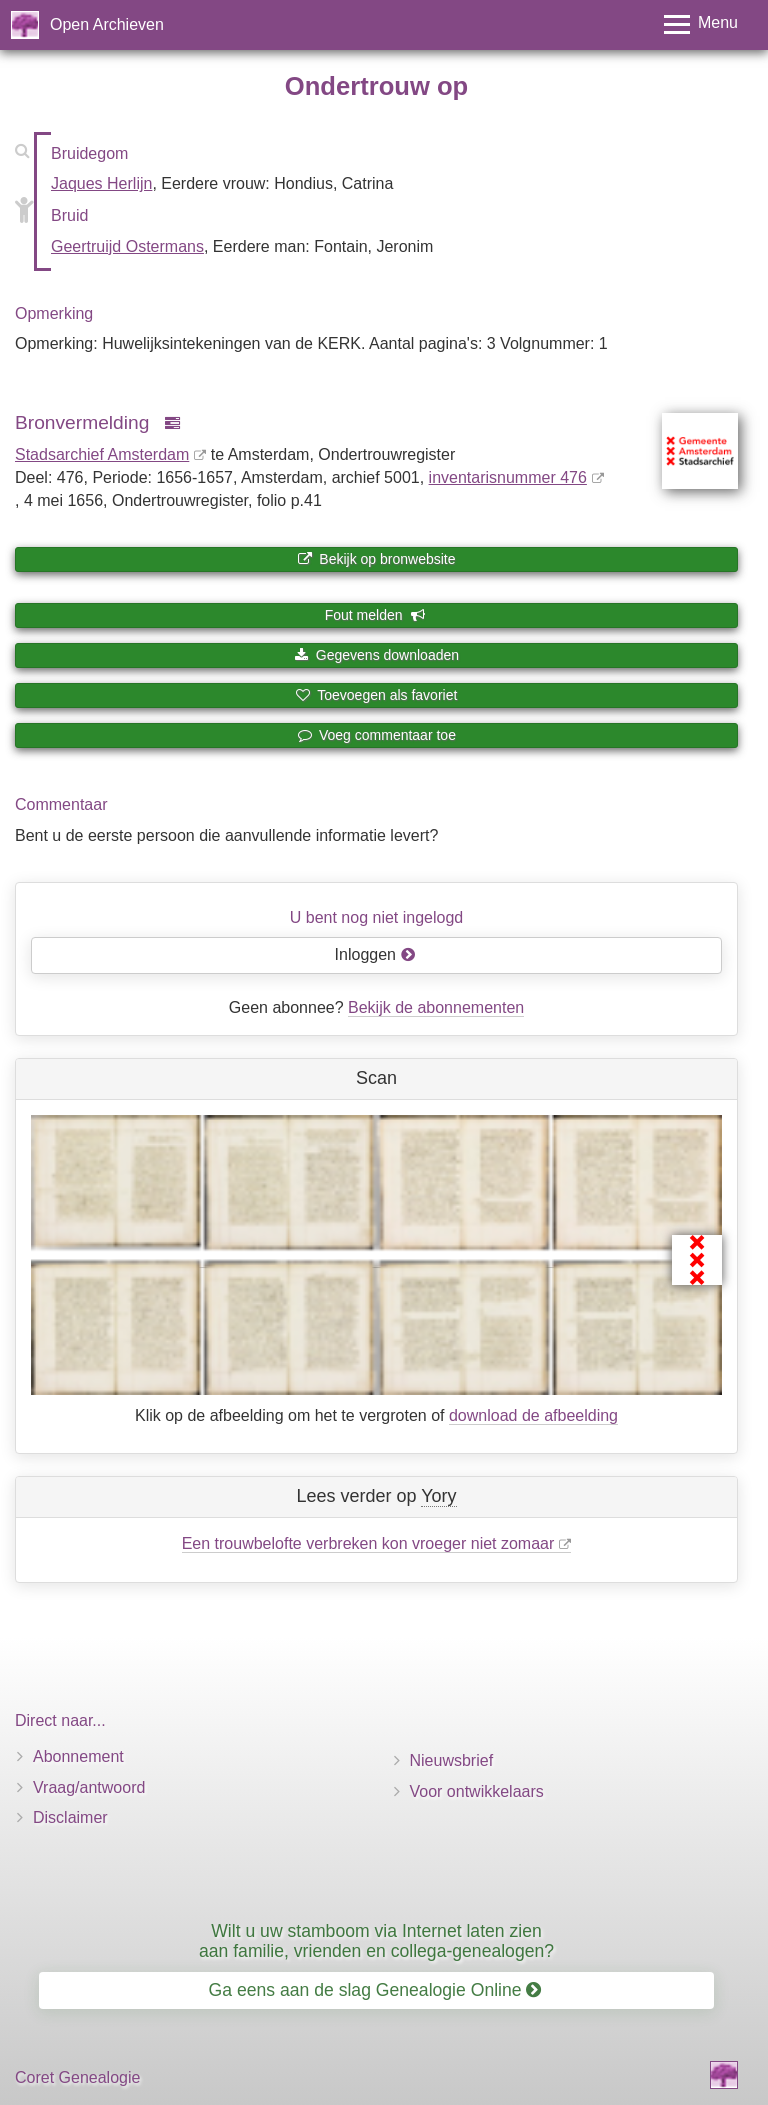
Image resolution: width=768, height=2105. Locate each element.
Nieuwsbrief (452, 1760)
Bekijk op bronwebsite (376, 559)
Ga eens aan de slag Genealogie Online (375, 1990)
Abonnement (78, 1756)
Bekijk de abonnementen (436, 1007)
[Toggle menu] (701, 24)
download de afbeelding (533, 1415)
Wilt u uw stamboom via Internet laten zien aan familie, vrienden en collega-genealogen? (376, 1940)
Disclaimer (70, 1817)
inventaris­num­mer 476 (508, 477)
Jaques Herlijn (101, 183)
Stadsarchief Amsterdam (102, 454)
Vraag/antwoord (89, 1787)
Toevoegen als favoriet (377, 695)
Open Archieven (107, 24)
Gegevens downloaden (376, 655)
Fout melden (375, 615)
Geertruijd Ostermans (127, 246)
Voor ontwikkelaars (477, 1791)
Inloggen (375, 954)
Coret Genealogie (77, 2077)
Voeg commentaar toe (376, 735)
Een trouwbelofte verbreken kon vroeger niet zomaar (368, 1543)
